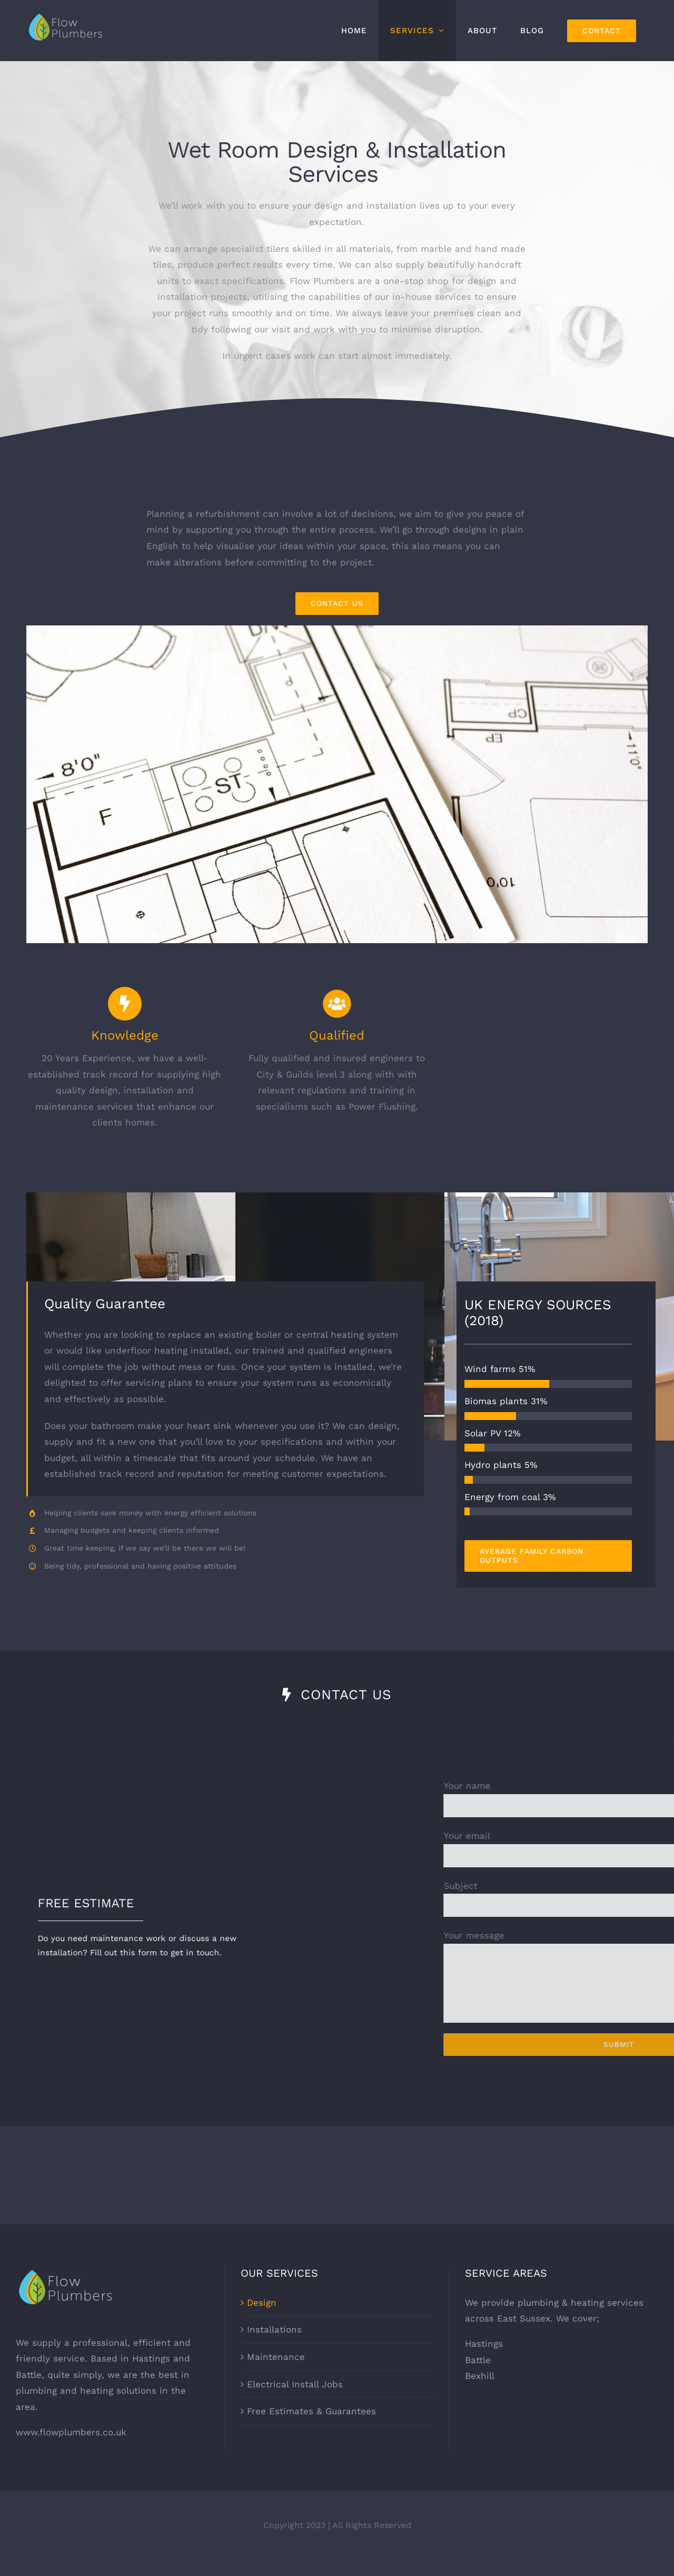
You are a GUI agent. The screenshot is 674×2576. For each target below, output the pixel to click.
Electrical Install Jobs (295, 2400)
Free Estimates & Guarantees (311, 2427)
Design (261, 2318)
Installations (274, 2345)
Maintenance (276, 2372)
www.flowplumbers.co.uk (71, 2448)
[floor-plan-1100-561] (337, 629)
